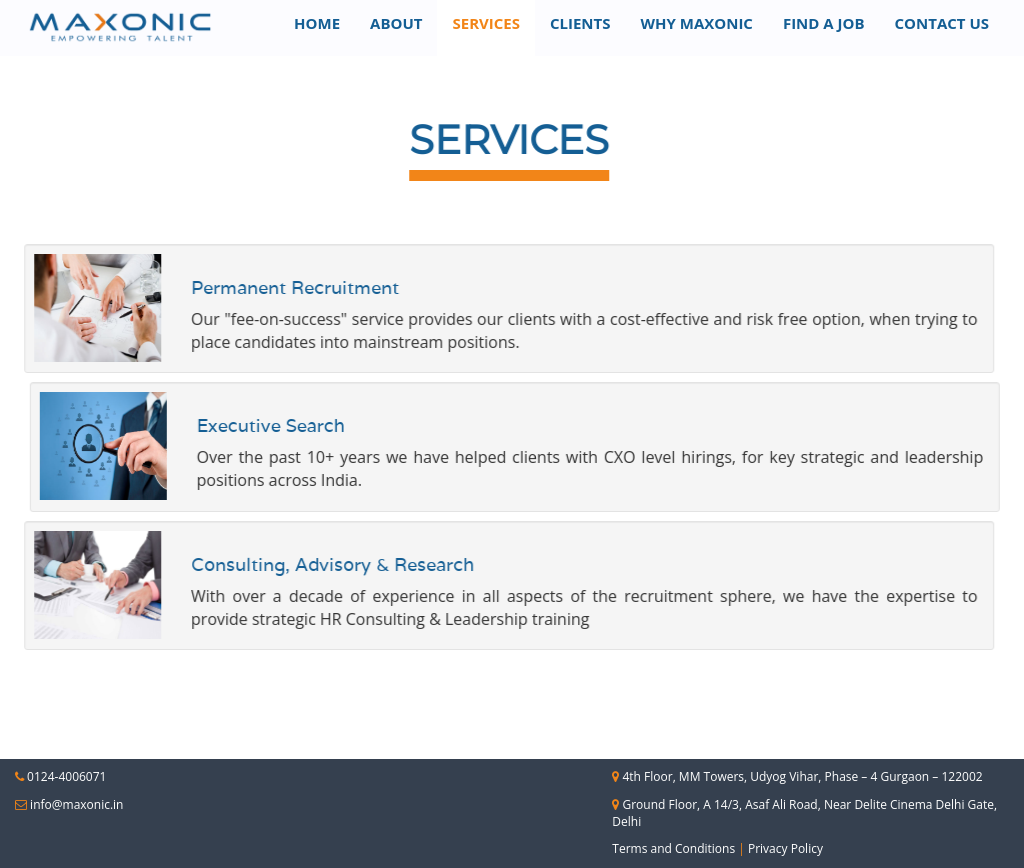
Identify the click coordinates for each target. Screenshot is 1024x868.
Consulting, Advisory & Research (256, 564)
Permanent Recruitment (219, 287)
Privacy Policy (785, 848)
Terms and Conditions (673, 848)
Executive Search (347, 425)
